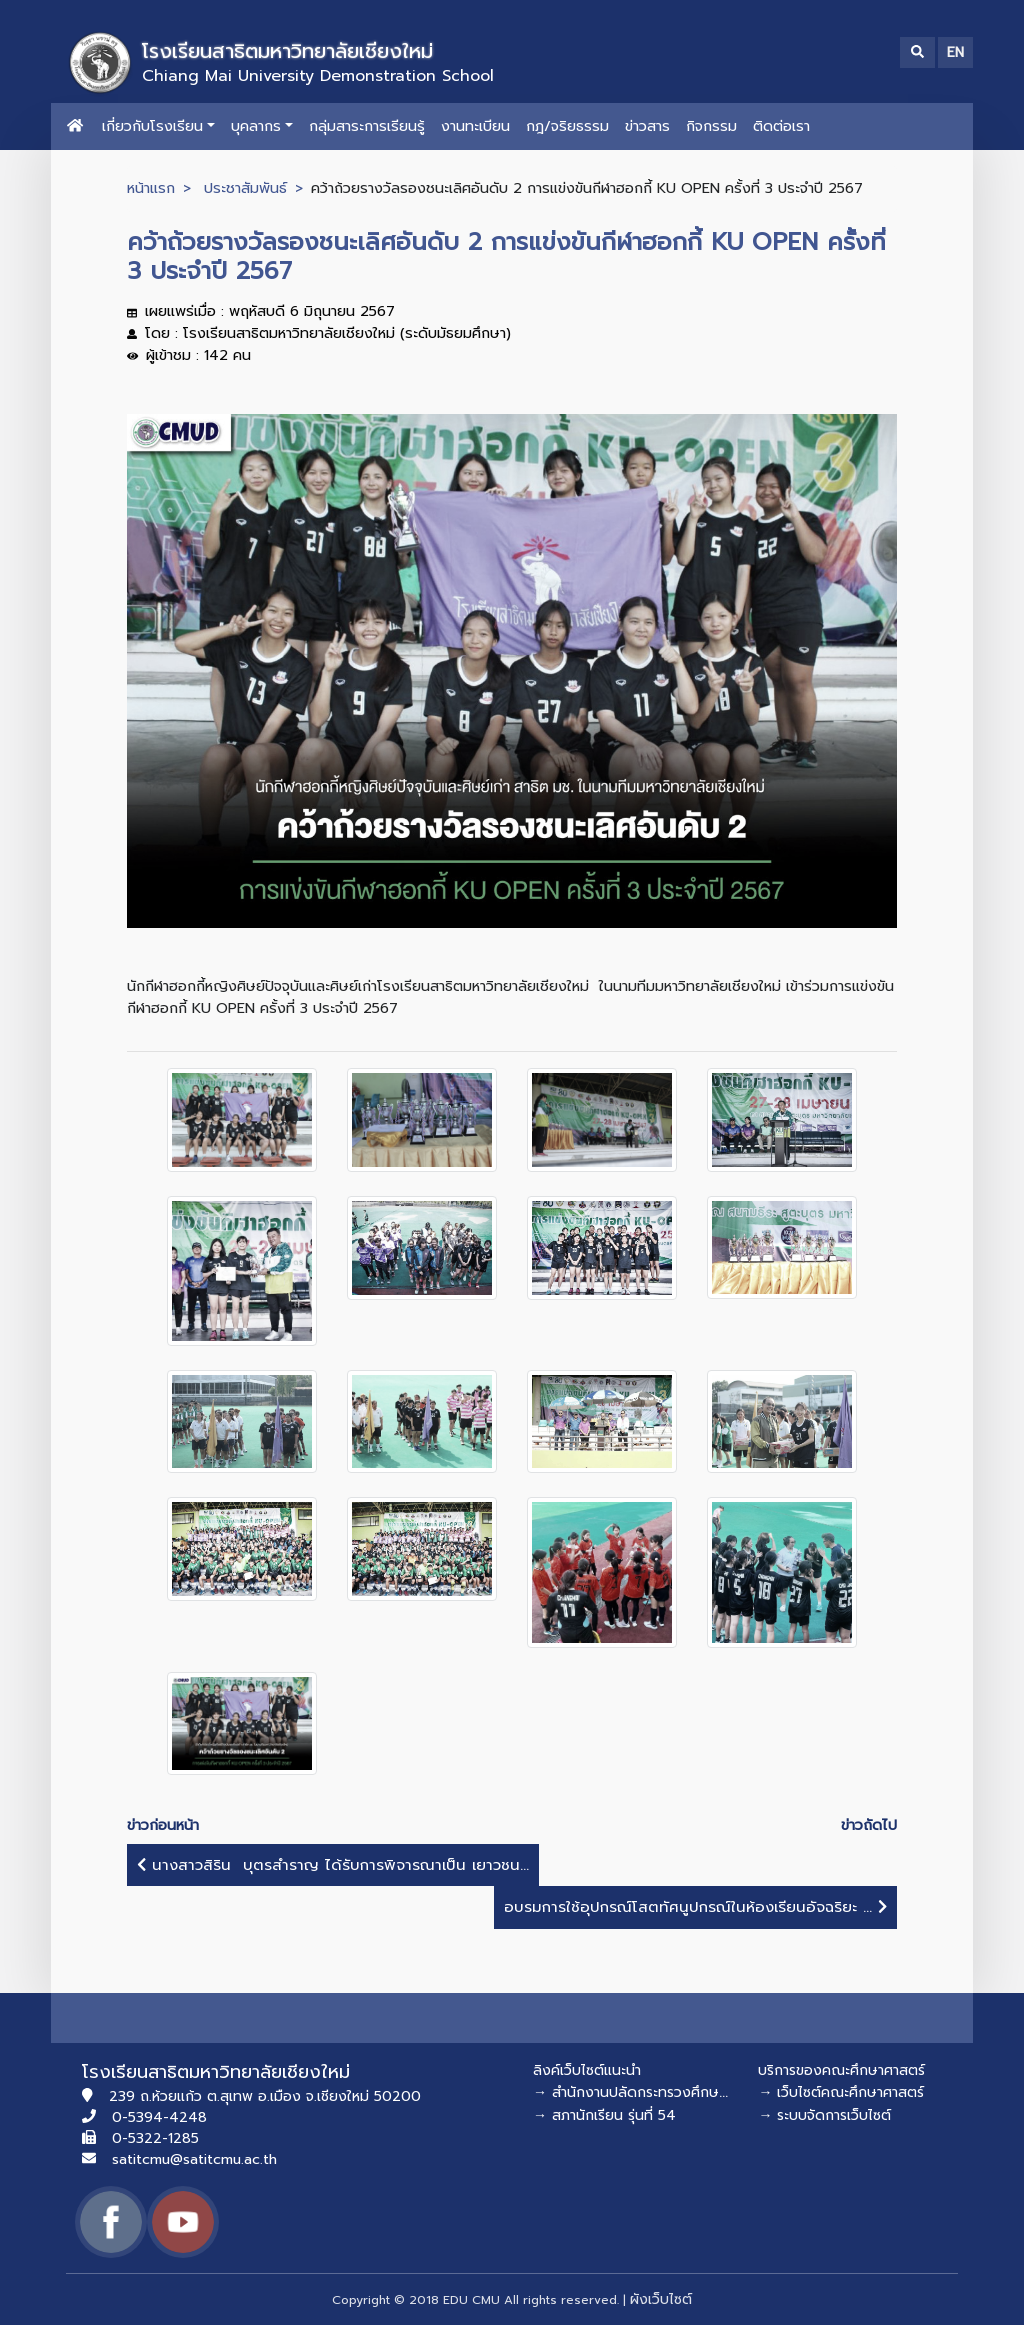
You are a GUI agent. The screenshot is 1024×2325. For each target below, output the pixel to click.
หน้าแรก (151, 188)
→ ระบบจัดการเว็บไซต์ (824, 2115)
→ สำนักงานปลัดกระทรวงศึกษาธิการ (644, 2092)
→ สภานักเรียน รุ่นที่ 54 (604, 2115)
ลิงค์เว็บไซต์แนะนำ (587, 2070)
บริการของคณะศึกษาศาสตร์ (841, 2070)
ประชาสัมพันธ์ (245, 188)
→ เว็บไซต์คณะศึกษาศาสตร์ (841, 2092)
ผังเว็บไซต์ (661, 2299)
